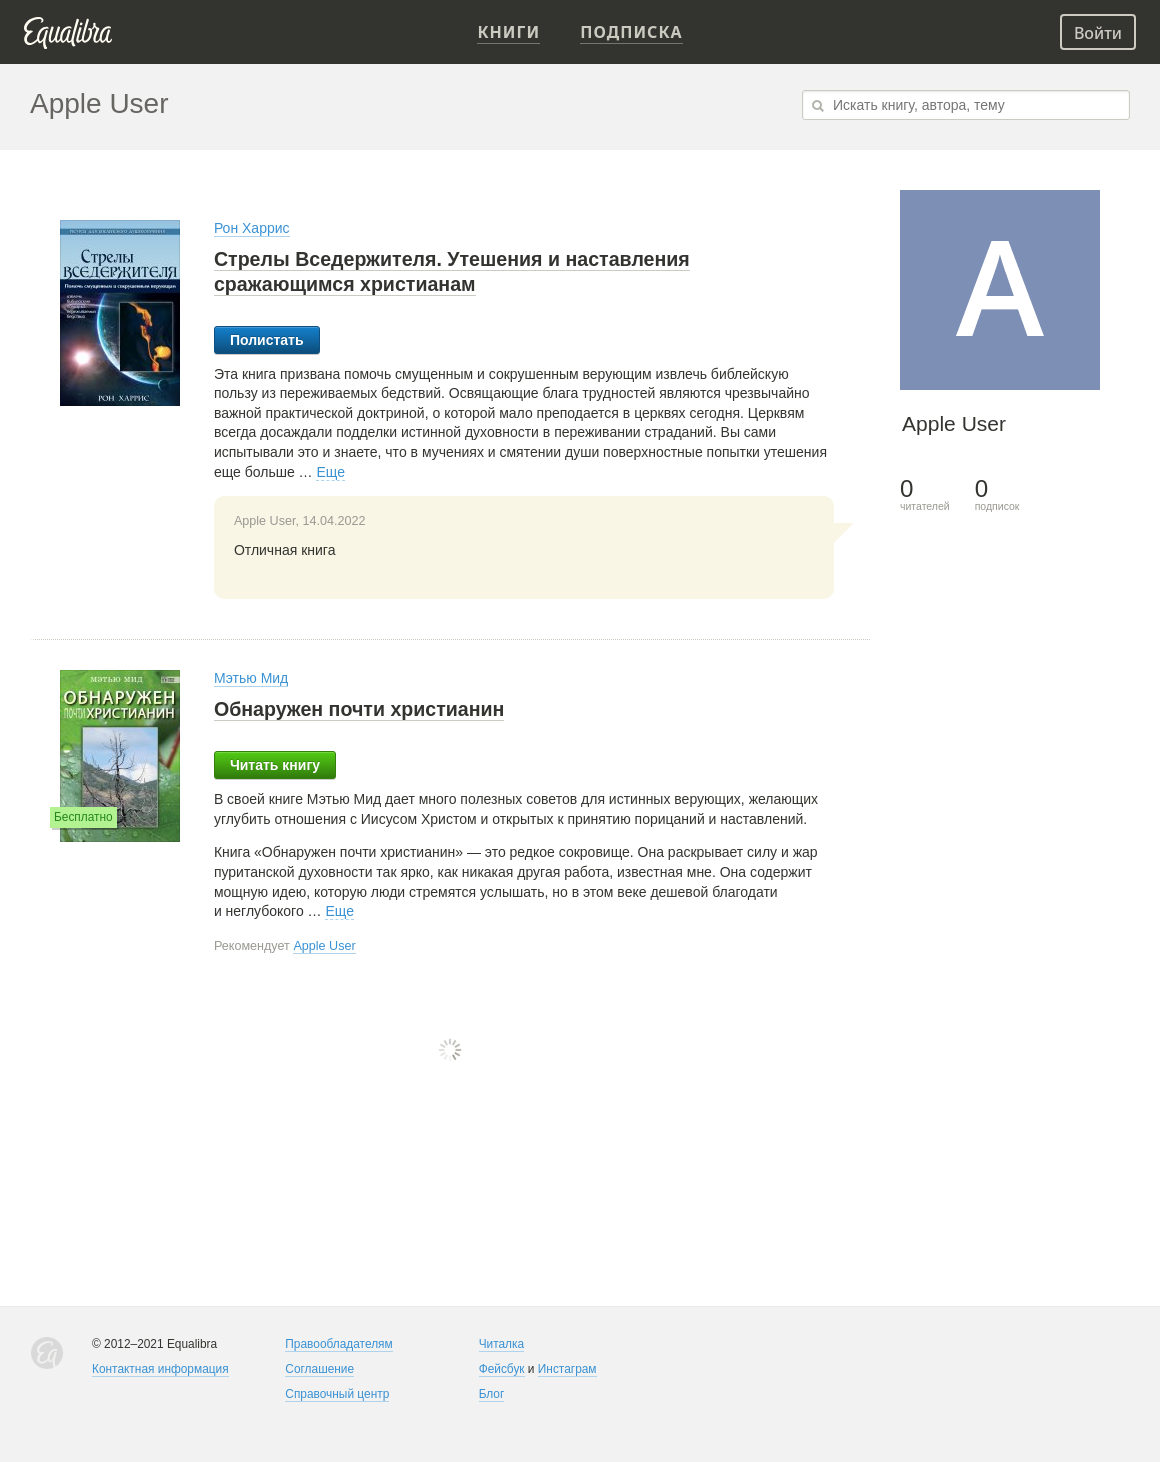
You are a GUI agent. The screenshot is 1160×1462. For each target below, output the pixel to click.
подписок (997, 494)
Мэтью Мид (251, 678)
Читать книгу (275, 765)
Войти (1098, 33)
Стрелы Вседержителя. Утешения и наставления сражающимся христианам (452, 271)
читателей (925, 494)
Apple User (324, 946)
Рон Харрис (252, 228)
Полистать (267, 340)
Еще (330, 472)
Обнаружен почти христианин (359, 709)
